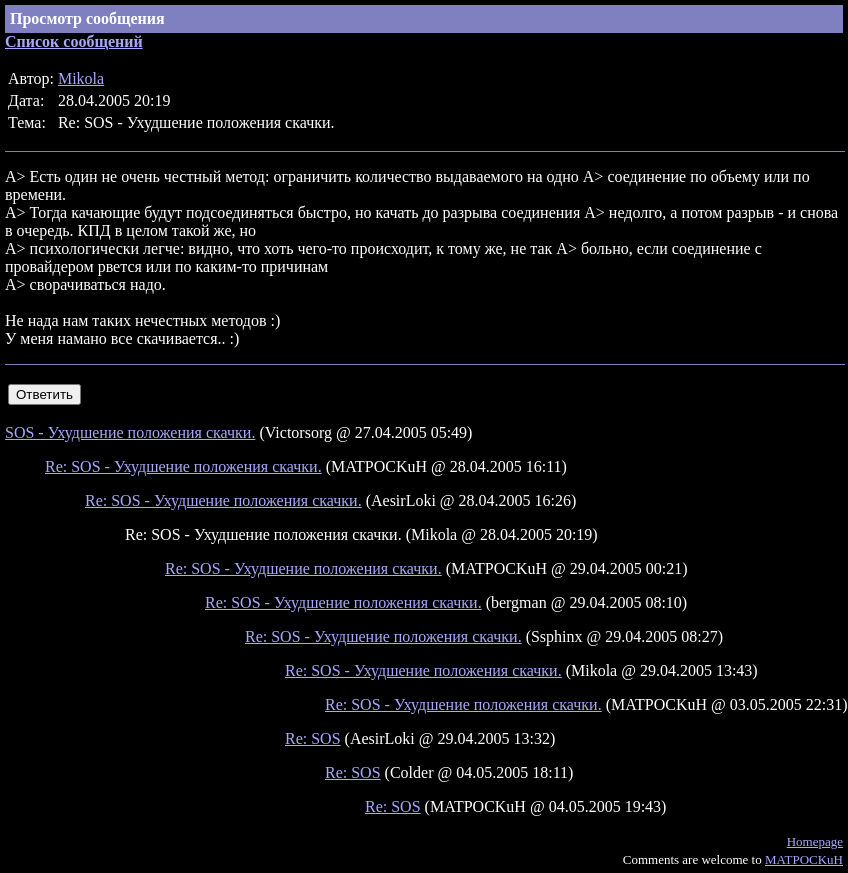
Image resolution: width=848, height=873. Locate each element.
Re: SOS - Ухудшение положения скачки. (183, 466)
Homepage (815, 841)
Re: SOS (313, 738)
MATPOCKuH (804, 859)
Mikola (81, 78)
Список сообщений (74, 41)
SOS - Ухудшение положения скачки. (130, 432)
